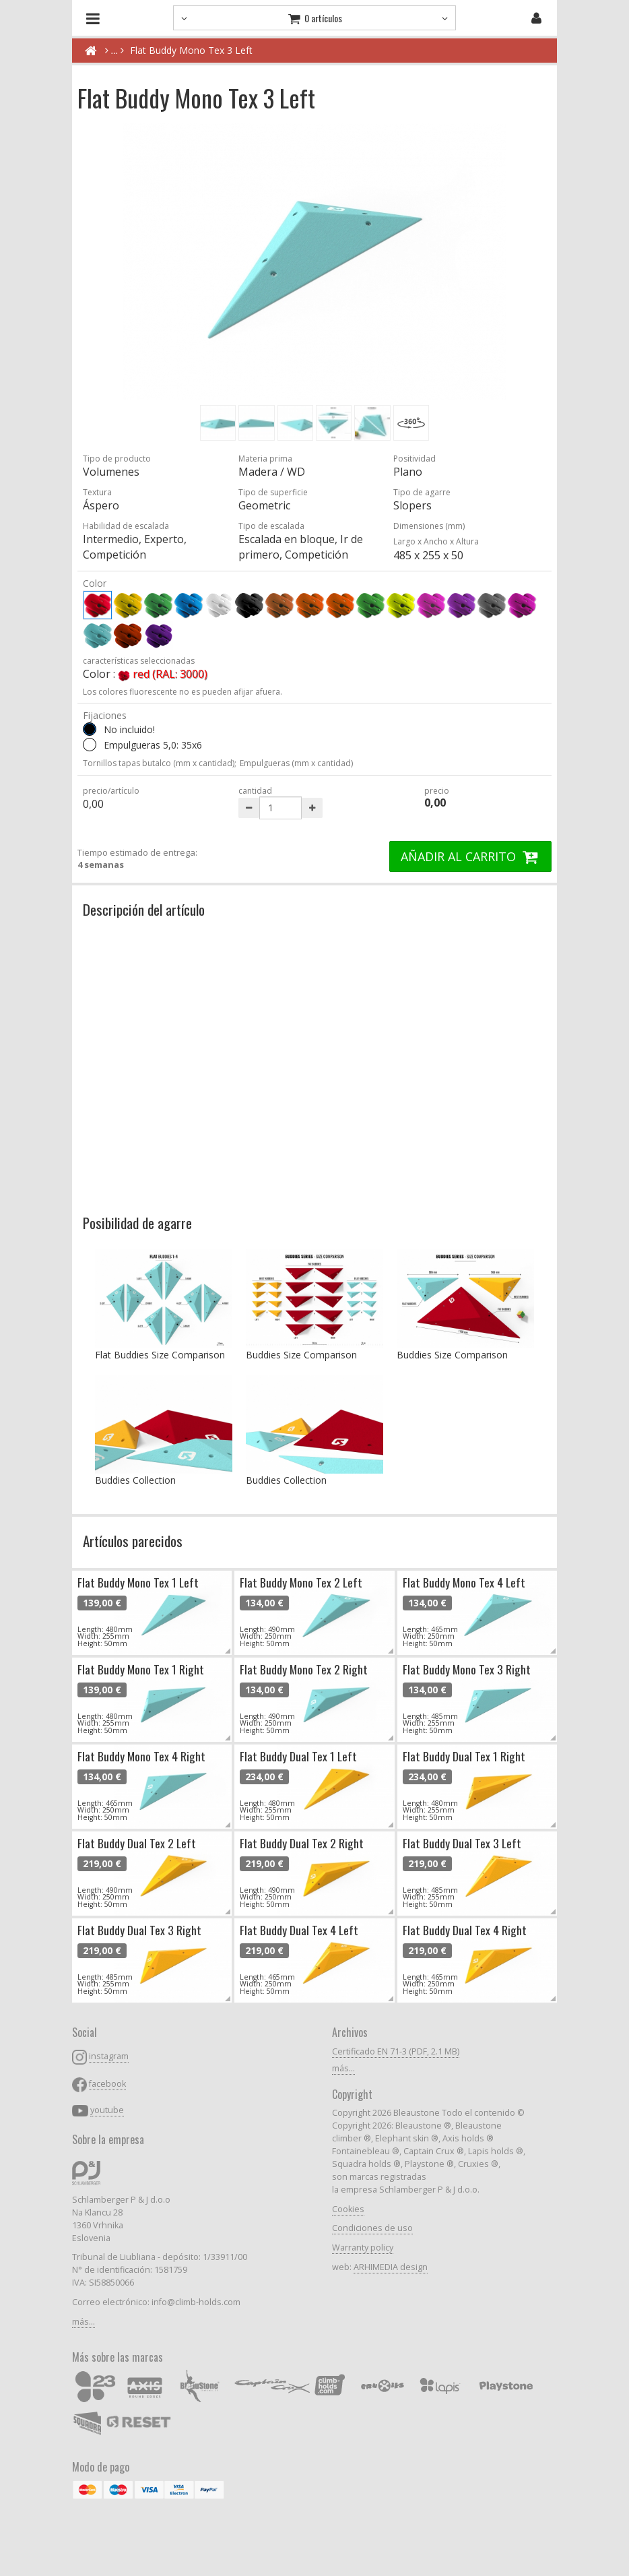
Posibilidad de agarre (137, 1222)
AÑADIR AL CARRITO (470, 856)
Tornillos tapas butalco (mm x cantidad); (159, 763)
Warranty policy (362, 2247)
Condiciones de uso (372, 2228)
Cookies (348, 2209)
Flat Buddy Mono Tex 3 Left (191, 50)
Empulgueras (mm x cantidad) (296, 763)
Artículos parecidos (133, 1540)
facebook (107, 2084)
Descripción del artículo (144, 909)
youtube (107, 2110)
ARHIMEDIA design (391, 2267)
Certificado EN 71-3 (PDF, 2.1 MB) (395, 2051)
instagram (109, 2056)
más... (83, 2321)
